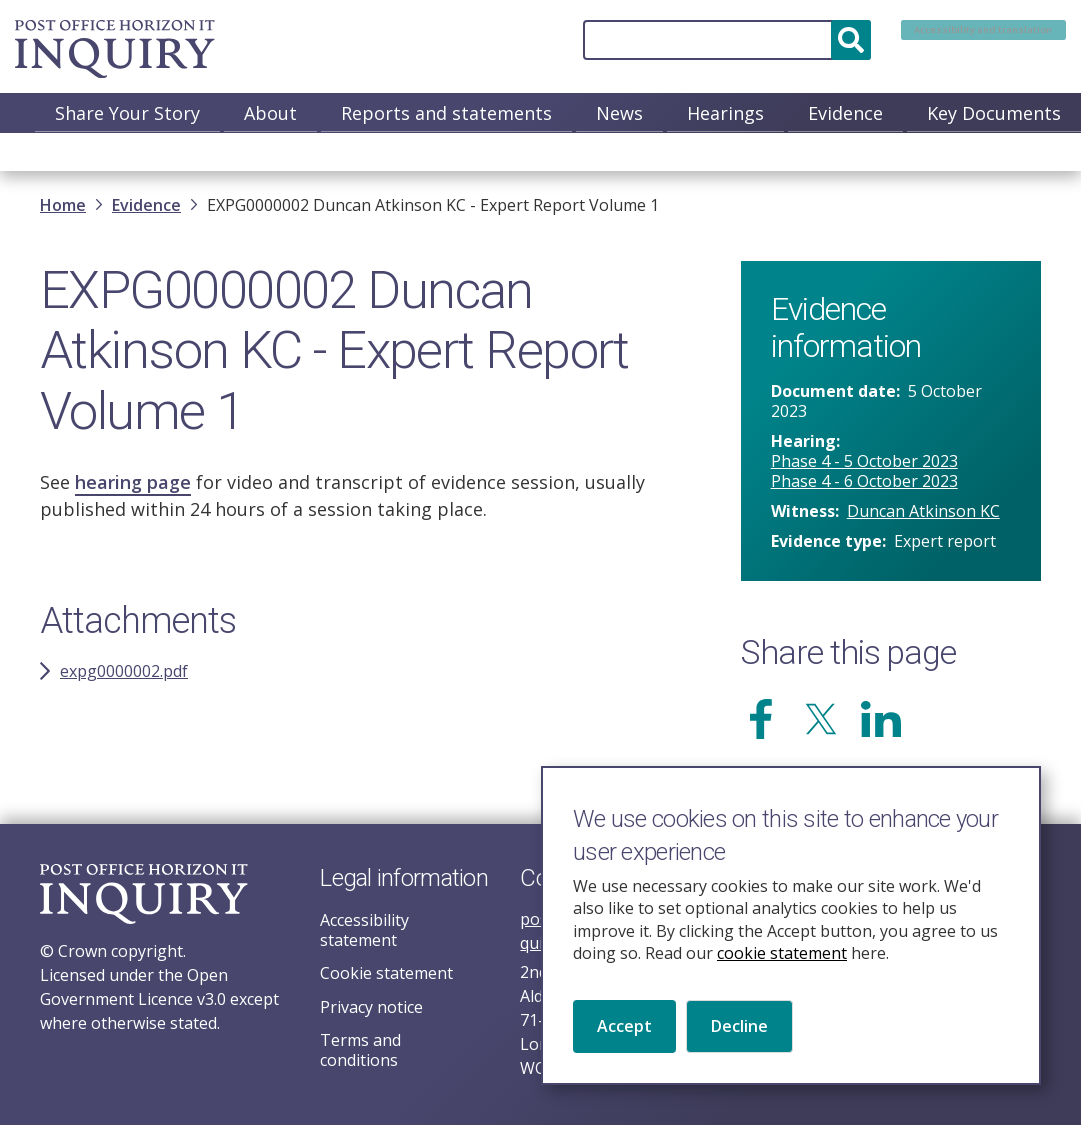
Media (1035, 153)
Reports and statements (446, 113)
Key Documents (994, 113)
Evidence (845, 113)
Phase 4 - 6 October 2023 (864, 485)
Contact (931, 153)
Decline (739, 1038)
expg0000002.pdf (124, 675)
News (619, 113)
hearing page (133, 486)
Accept (624, 1038)
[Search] (640, 40)
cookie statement (782, 964)
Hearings (725, 113)
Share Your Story (127, 113)
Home (63, 209)
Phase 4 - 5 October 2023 (864, 465)
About (270, 113)
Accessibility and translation (940, 40)
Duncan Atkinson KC (923, 515)
